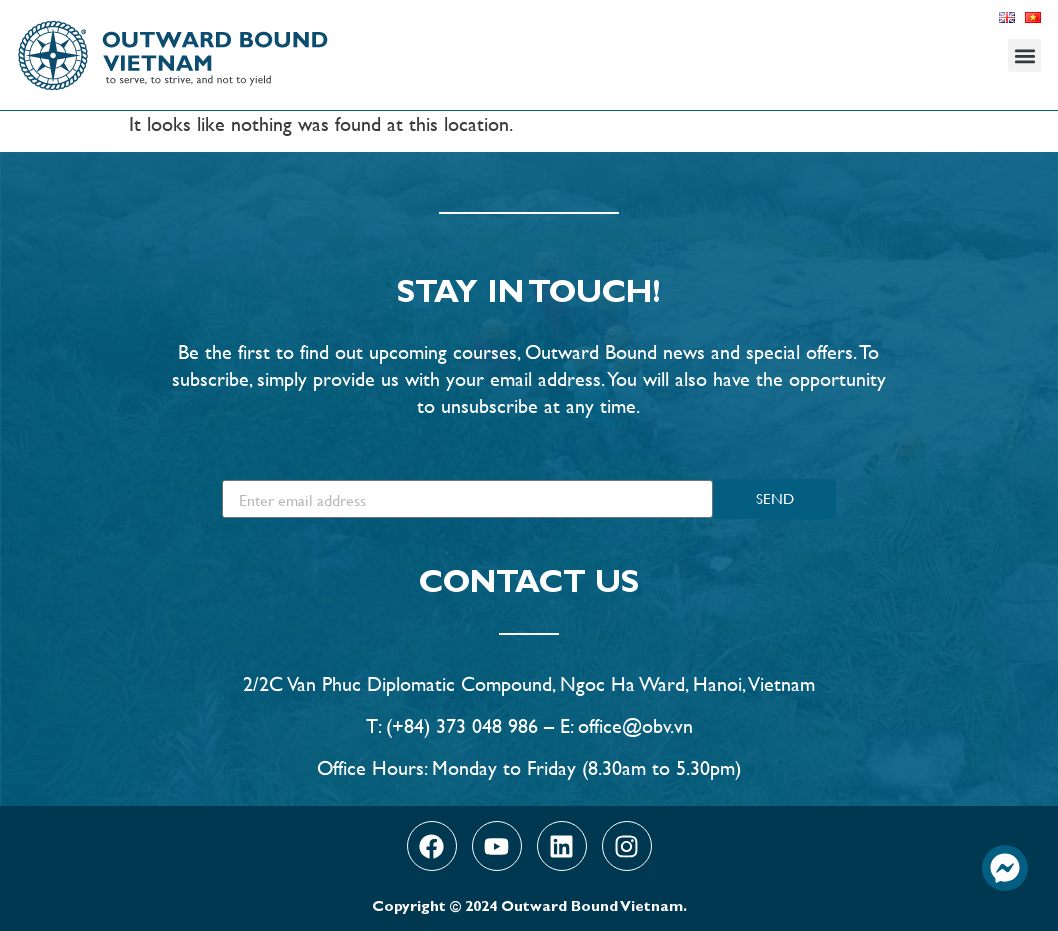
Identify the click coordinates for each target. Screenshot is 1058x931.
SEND (775, 498)
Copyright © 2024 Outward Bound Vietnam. (529, 908)
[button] (1024, 55)
